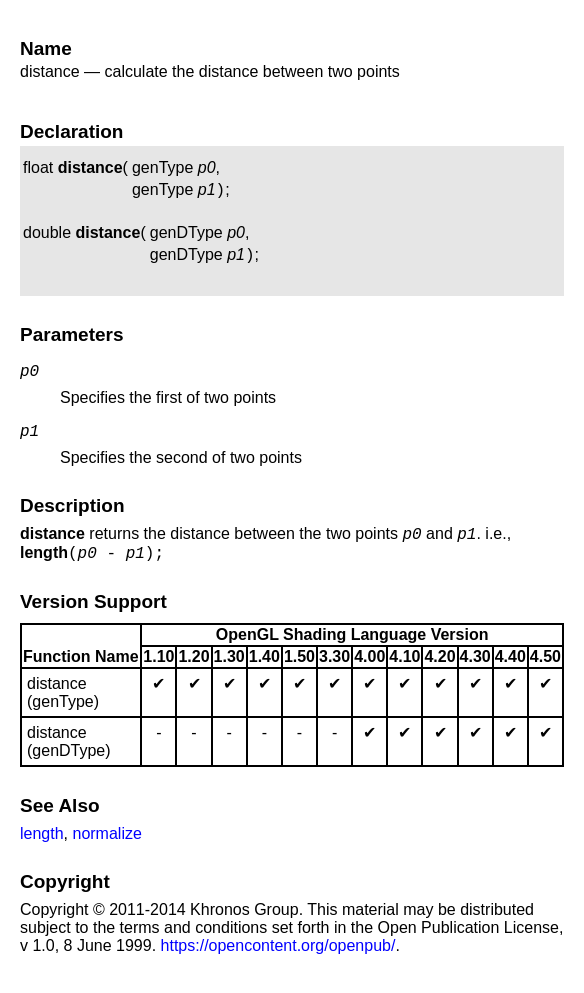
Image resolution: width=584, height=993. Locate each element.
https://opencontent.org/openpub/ (278, 963)
